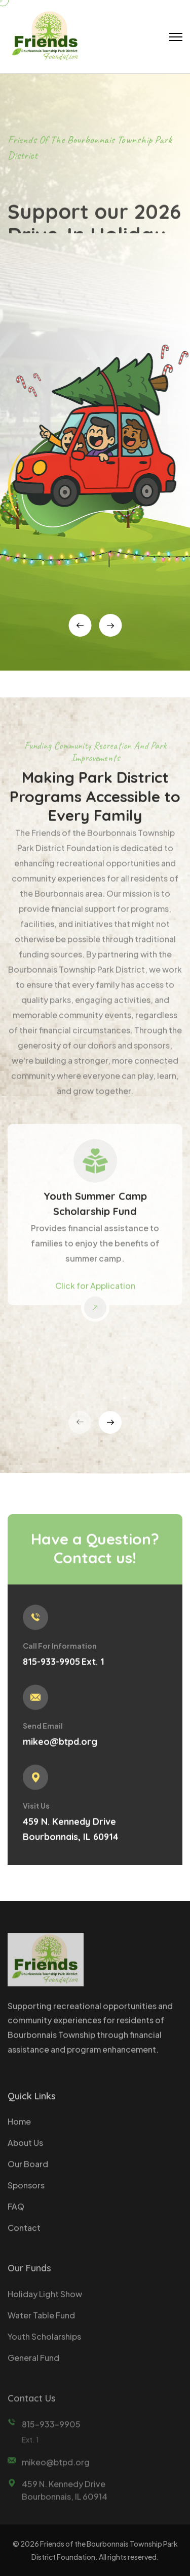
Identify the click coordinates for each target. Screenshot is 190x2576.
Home (19, 2128)
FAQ (16, 2213)
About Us (25, 2149)
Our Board (28, 2171)
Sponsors (26, 2192)
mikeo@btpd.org (60, 1748)
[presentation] (79, 625)
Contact (24, 2234)
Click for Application (95, 1291)
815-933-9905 (51, 1668)
